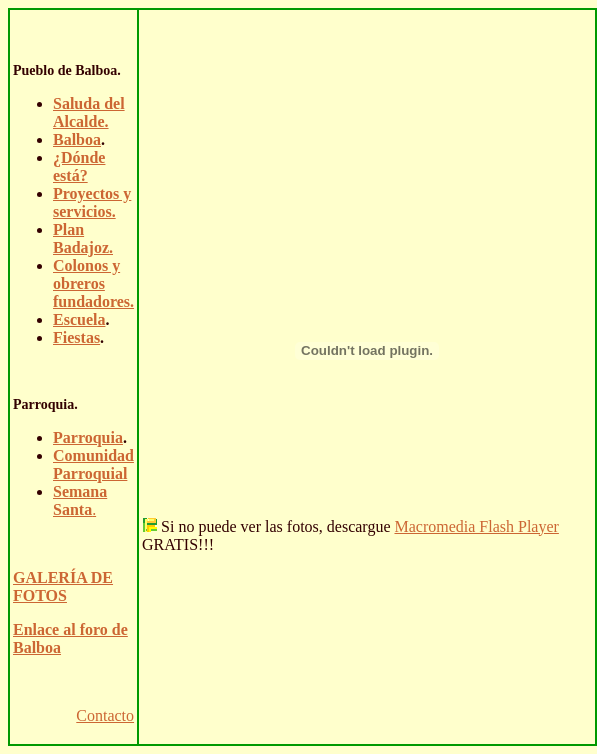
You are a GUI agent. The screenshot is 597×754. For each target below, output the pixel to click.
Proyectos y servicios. (92, 202)
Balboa (77, 139)
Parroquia (88, 437)
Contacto (105, 715)
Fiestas (76, 337)
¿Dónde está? (79, 166)
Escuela (79, 319)
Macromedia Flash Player (476, 526)
